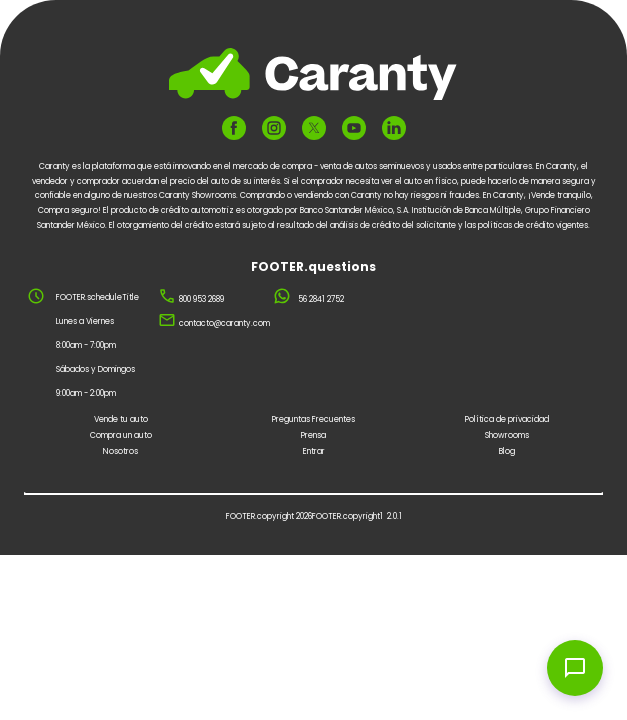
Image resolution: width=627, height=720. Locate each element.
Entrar (314, 451)
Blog (507, 451)
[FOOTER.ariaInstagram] (274, 128)
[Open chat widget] (575, 668)
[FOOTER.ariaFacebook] (234, 128)
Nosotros (120, 451)
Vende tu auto (121, 419)
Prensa (313, 435)
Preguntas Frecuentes (313, 419)
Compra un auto (121, 435)
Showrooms (507, 435)
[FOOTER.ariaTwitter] (314, 127)
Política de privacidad (507, 419)
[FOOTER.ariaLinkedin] (394, 128)
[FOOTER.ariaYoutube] (354, 128)
